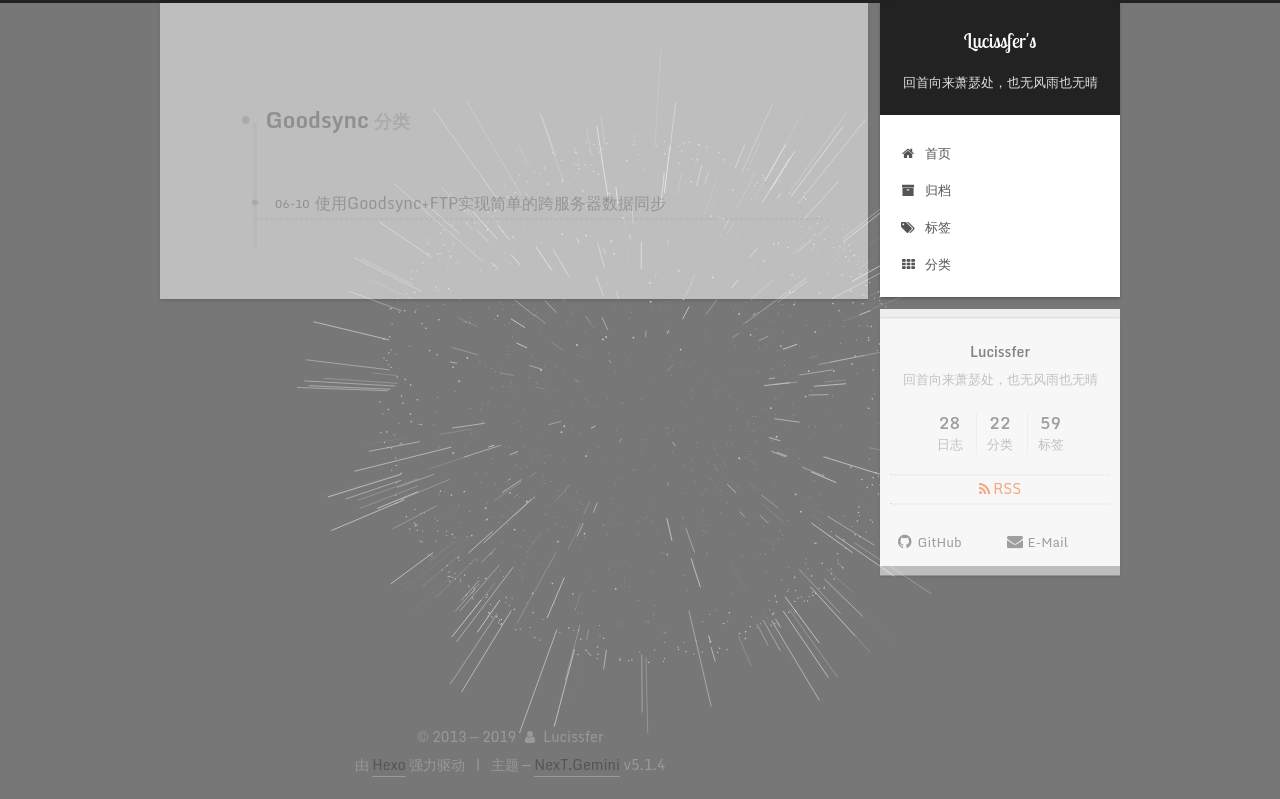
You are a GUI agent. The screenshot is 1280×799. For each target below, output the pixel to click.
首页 (925, 153)
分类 (925, 264)
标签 (925, 227)
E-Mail (1036, 549)
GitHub (928, 549)
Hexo (388, 764)
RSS (1000, 495)
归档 (925, 190)
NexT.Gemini (577, 764)
